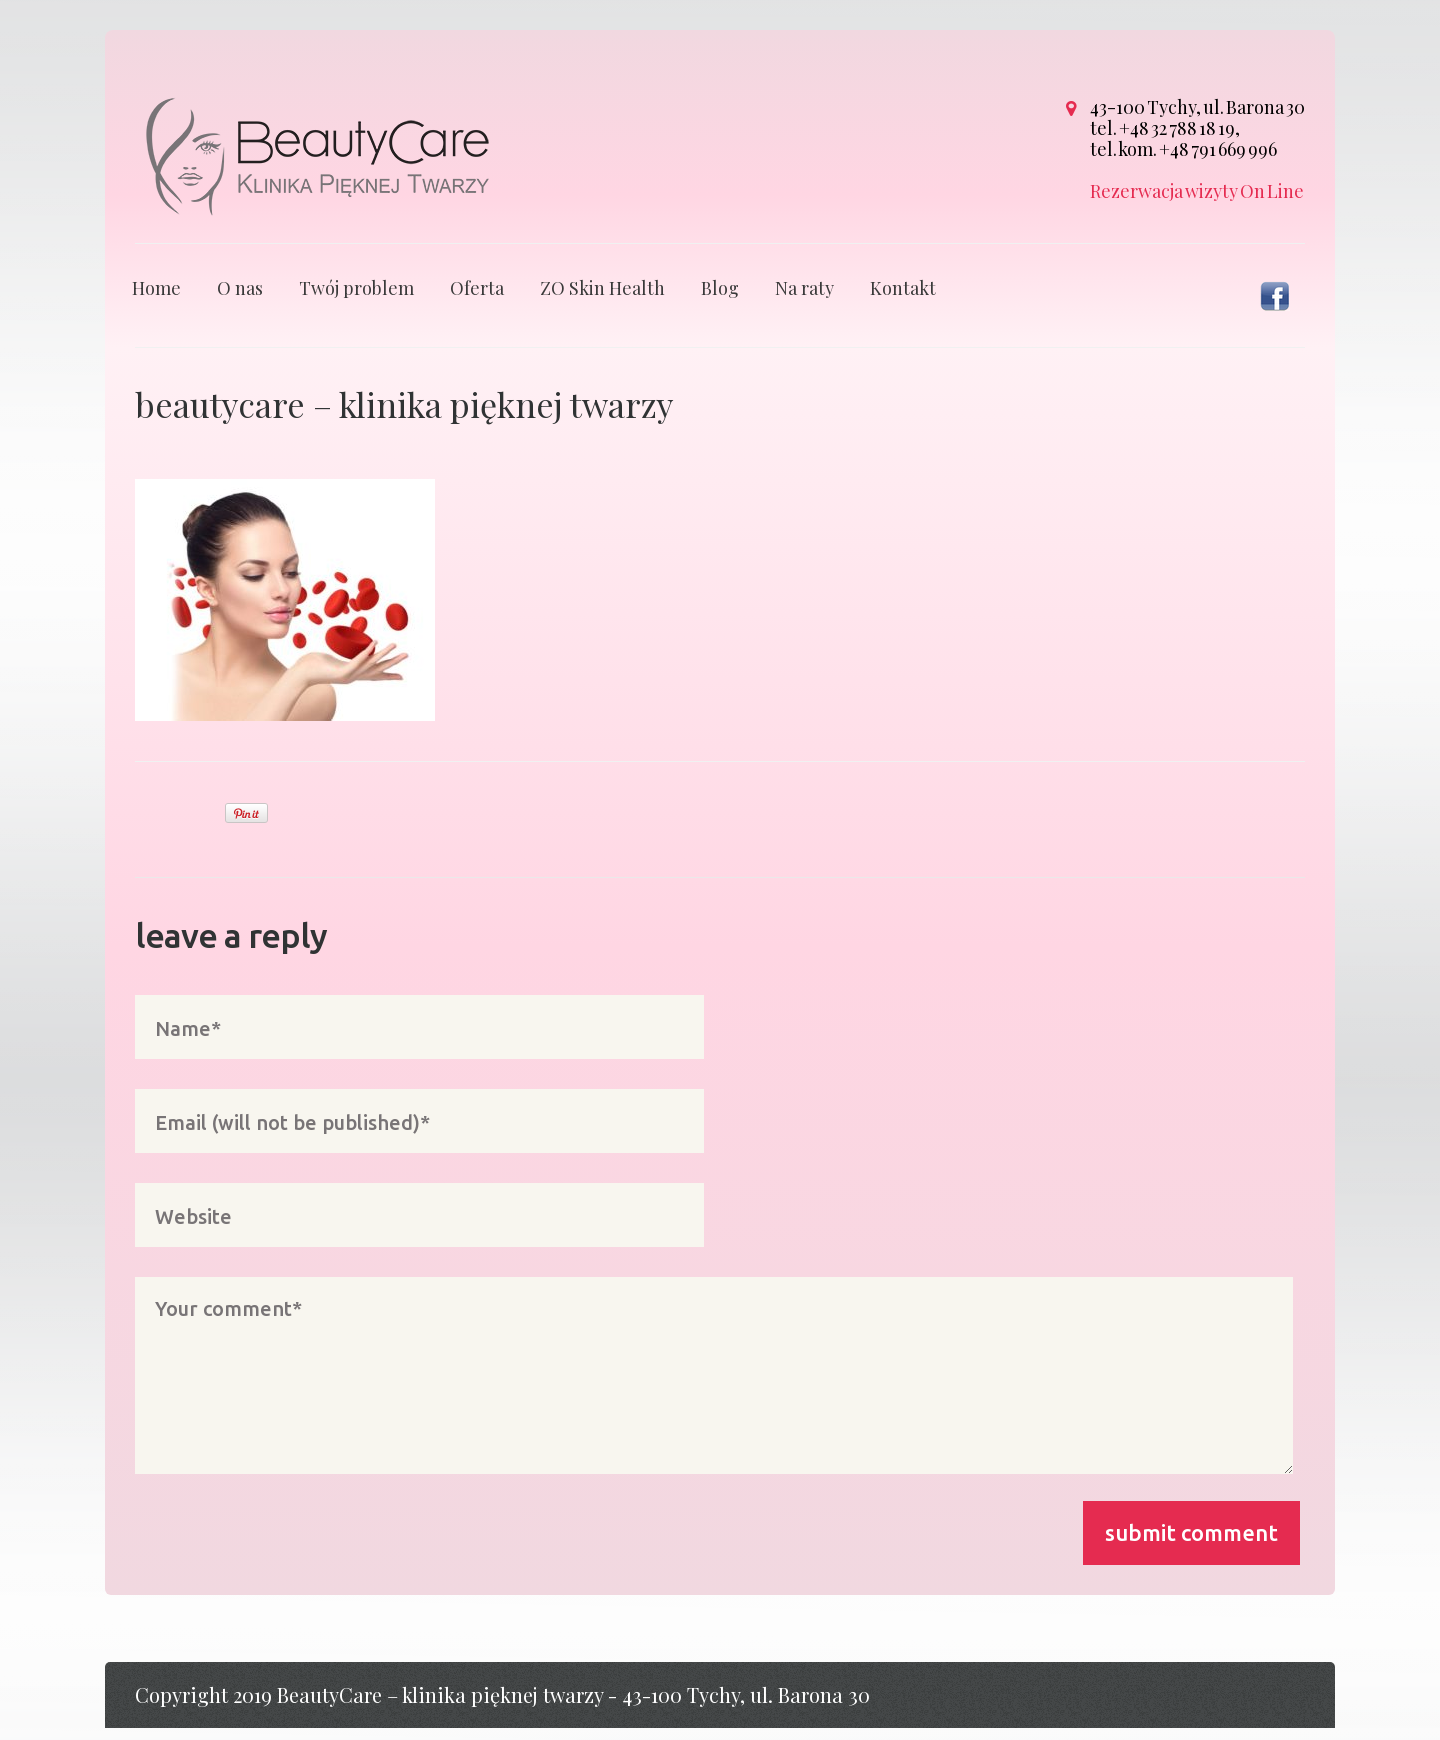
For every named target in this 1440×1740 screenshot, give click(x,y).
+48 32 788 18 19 (1177, 128)
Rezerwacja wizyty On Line (1197, 191)
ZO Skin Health (602, 300)
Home (156, 300)
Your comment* (714, 1387)
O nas (240, 300)
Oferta (477, 300)
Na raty (804, 300)
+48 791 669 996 (1218, 149)
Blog (720, 300)
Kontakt (903, 300)
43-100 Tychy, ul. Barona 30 (1197, 107)
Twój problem (356, 300)
